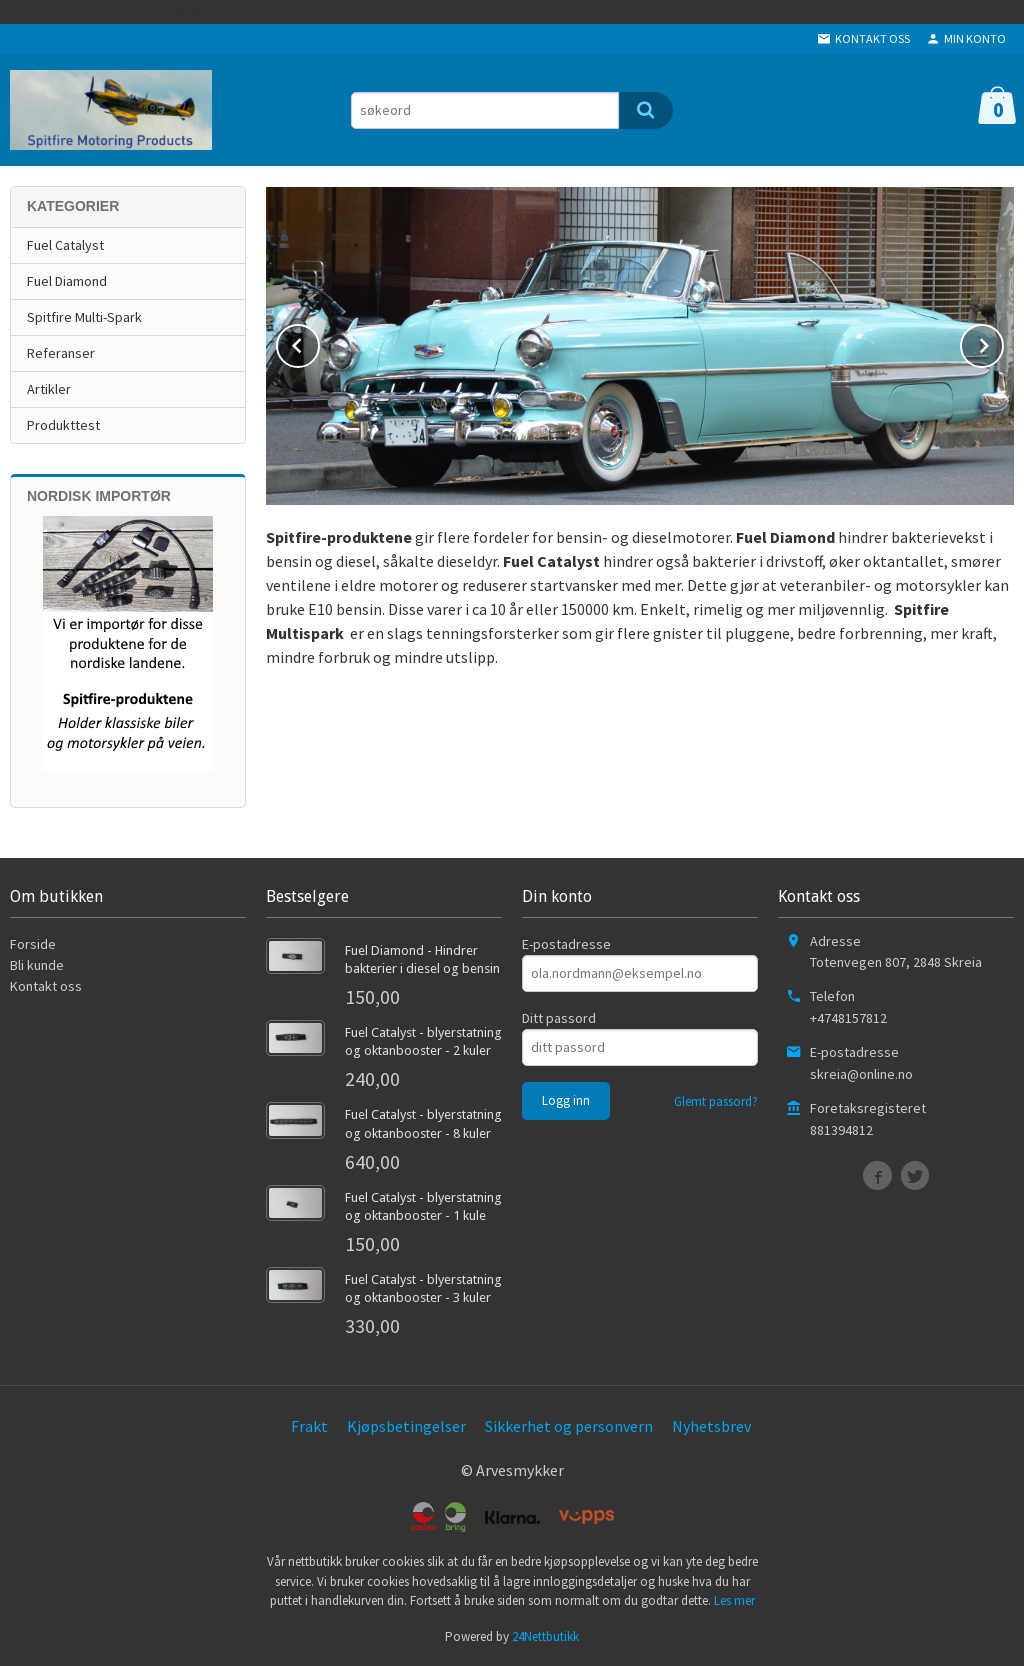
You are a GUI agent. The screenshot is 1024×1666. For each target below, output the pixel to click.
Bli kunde (37, 965)
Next (1003, 342)
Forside (33, 944)
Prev (319, 342)
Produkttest (63, 425)
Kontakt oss (46, 986)
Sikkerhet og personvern (569, 1426)
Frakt (309, 1426)
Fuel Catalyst (65, 245)
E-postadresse (566, 944)
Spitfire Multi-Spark (84, 317)
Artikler (49, 389)
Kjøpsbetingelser (406, 1426)
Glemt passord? (716, 1101)
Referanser (61, 353)
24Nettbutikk (545, 1636)
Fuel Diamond (67, 281)
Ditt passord (559, 1018)
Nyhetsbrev (711, 1426)
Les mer (734, 1600)
